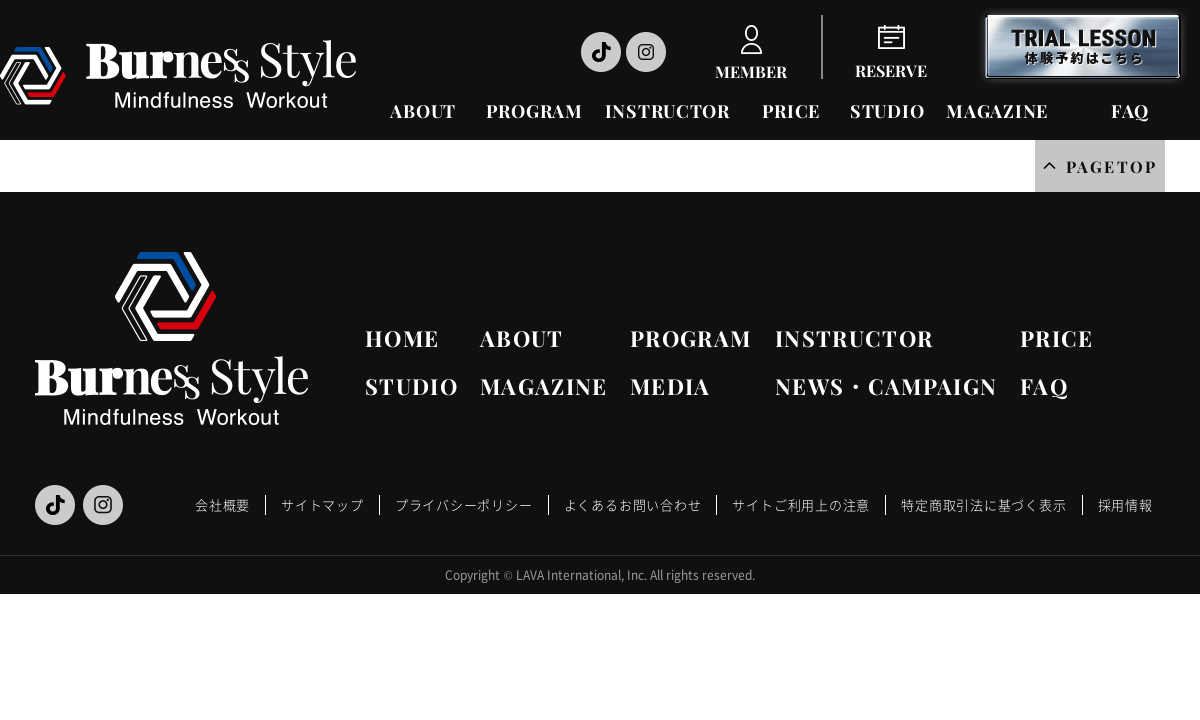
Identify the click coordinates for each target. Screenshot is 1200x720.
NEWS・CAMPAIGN (886, 386)
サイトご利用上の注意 (801, 504)
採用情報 (1125, 504)
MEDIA (670, 386)
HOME (402, 338)
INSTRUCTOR (667, 111)
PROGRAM (534, 111)
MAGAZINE (997, 111)
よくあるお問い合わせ (633, 504)
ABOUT (423, 111)
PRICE (791, 111)
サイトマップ (322, 504)
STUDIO (887, 111)
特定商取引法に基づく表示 (983, 504)
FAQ (1130, 111)
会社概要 (222, 504)
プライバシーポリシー (464, 504)
